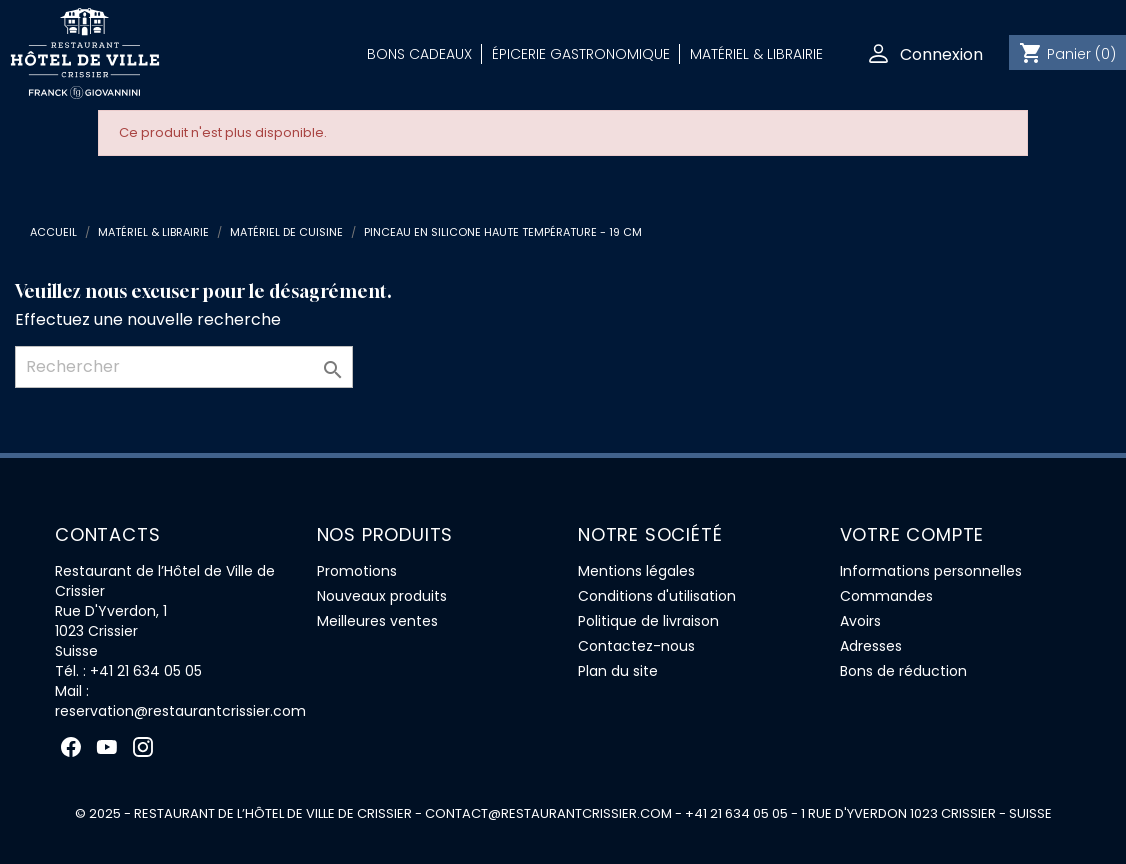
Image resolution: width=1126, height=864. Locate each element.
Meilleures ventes (377, 621)
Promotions (357, 571)
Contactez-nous (636, 646)
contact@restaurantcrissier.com (548, 813)
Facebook (71, 747)
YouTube (107, 747)
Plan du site (618, 671)
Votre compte (912, 534)
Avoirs (860, 621)
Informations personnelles (931, 571)
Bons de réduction (903, 671)
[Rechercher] (184, 367)
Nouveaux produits (382, 596)
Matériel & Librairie (756, 54)
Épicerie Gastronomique (581, 54)
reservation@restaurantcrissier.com (180, 711)
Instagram (143, 747)
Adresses (871, 646)
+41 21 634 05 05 (146, 671)
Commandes (886, 596)
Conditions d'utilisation (657, 596)
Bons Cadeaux (419, 54)
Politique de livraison (648, 621)
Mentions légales (636, 571)
